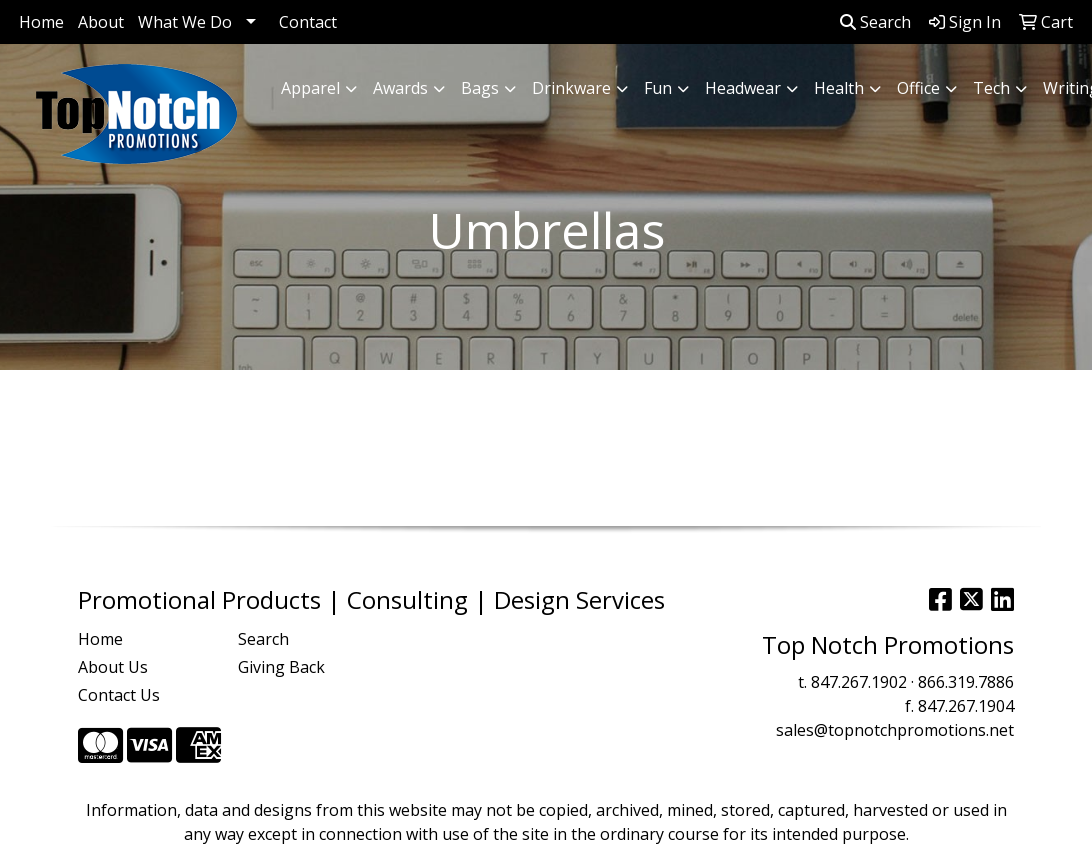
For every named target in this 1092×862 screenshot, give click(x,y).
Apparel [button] (310, 88)
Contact (308, 22)
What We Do (185, 22)
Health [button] (839, 88)
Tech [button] (991, 88)
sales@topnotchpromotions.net (895, 730)
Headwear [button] (743, 88)
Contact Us (119, 695)
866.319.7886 (966, 682)
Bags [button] (480, 88)
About (101, 22)
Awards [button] (400, 88)
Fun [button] (658, 88)
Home (41, 22)
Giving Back (281, 667)
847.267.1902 (859, 682)
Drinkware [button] (571, 88)
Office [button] (918, 88)
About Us (113, 667)
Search (875, 22)
